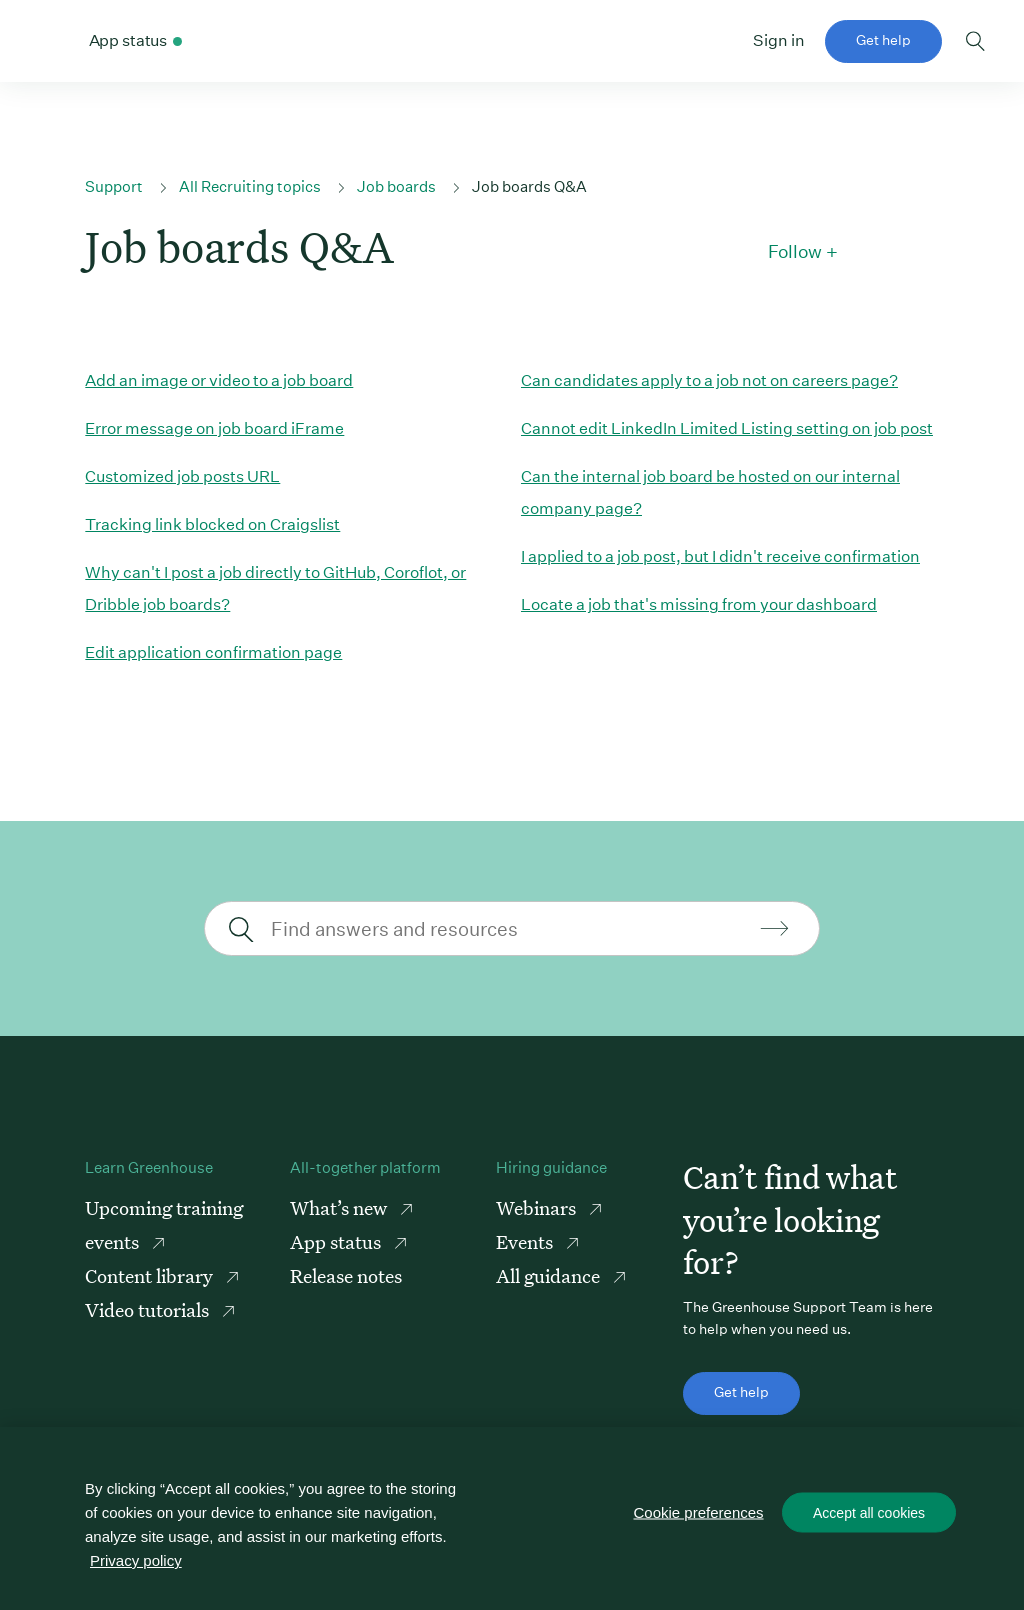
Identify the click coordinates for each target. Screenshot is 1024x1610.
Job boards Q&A (529, 186)
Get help (883, 40)
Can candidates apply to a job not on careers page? (709, 380)
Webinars (538, 1207)
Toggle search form (975, 41)
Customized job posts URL (182, 476)
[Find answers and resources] (509, 928)
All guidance (550, 1275)
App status (337, 1241)
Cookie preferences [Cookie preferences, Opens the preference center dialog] (699, 1512)
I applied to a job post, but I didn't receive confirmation (720, 556)
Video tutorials (149, 1309)
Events (526, 1241)
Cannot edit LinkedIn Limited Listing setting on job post (727, 428)
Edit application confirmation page (213, 652)
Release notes (346, 1275)
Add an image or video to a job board (219, 380)
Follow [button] (795, 252)
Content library (151, 1275)
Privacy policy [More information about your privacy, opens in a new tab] (136, 1560)
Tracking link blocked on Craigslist (212, 524)
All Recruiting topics (250, 186)
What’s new (340, 1207)
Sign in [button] (779, 40)
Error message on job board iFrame (214, 428)
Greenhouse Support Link (50, 42)
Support (114, 186)
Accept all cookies (869, 1513)
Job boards (396, 186)
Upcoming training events (164, 1224)
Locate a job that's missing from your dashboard (699, 604)
